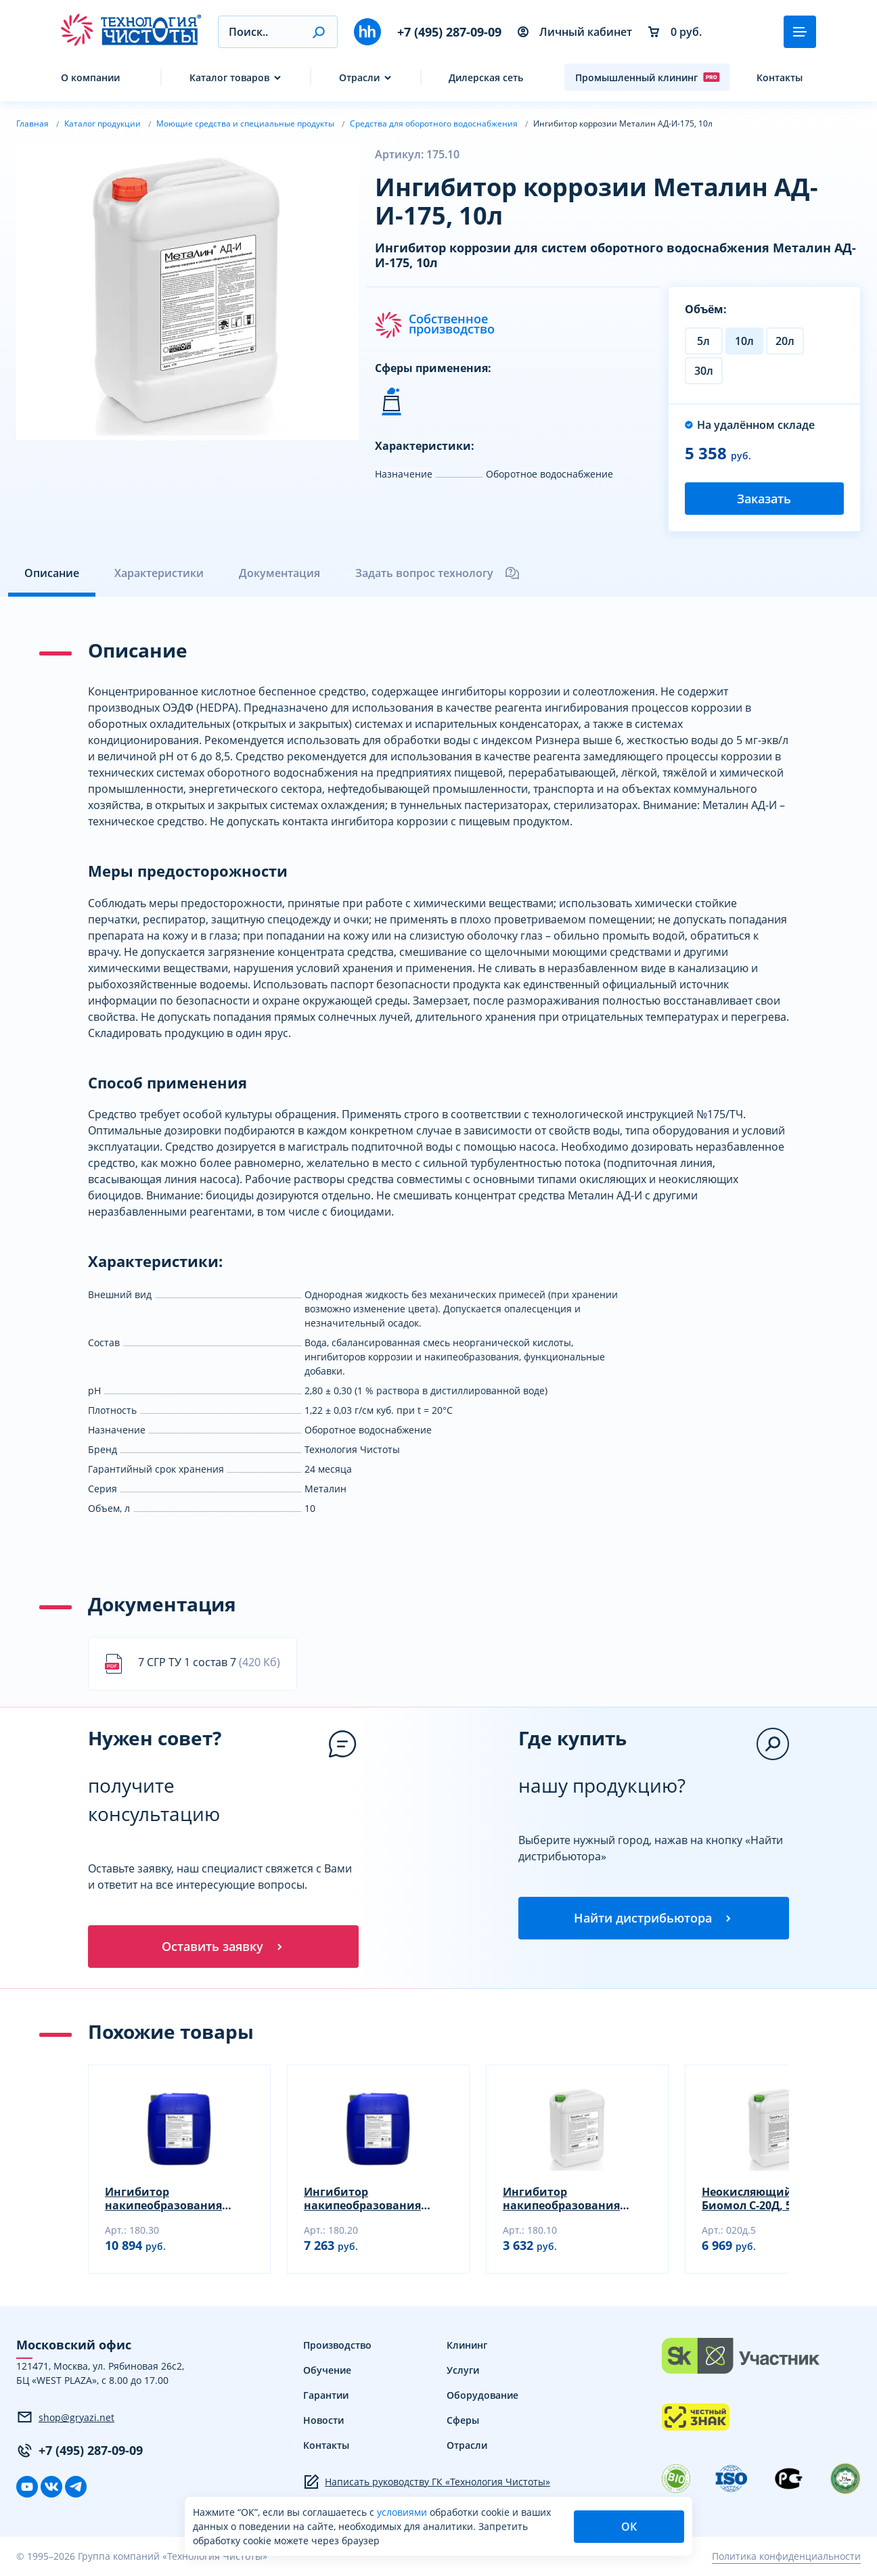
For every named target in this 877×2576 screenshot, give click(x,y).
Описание (51, 573)
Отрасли (359, 77)
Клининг (467, 2345)
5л (703, 341)
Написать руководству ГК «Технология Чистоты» (426, 2483)
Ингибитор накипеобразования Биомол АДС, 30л (163, 2199)
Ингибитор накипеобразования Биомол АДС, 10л (561, 2199)
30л (703, 370)
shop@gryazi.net (65, 2418)
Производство (337, 2345)
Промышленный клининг (647, 77)
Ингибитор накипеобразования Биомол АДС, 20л (362, 2199)
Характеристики (159, 573)
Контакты (780, 77)
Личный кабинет (575, 31)
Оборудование (482, 2395)
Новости (323, 2420)
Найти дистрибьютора (654, 1918)
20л (784, 341)
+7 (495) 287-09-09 (449, 32)
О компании (90, 77)
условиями (403, 2512)
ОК (629, 2526)
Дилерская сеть (486, 77)
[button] (318, 31)
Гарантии (325, 2395)
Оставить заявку (223, 1947)
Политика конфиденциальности (786, 2557)
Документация (279, 573)
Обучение (327, 2370)
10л (744, 341)
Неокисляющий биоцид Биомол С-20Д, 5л (771, 2199)
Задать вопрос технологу (437, 573)
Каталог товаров (229, 77)
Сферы (463, 2420)
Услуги (463, 2370)
